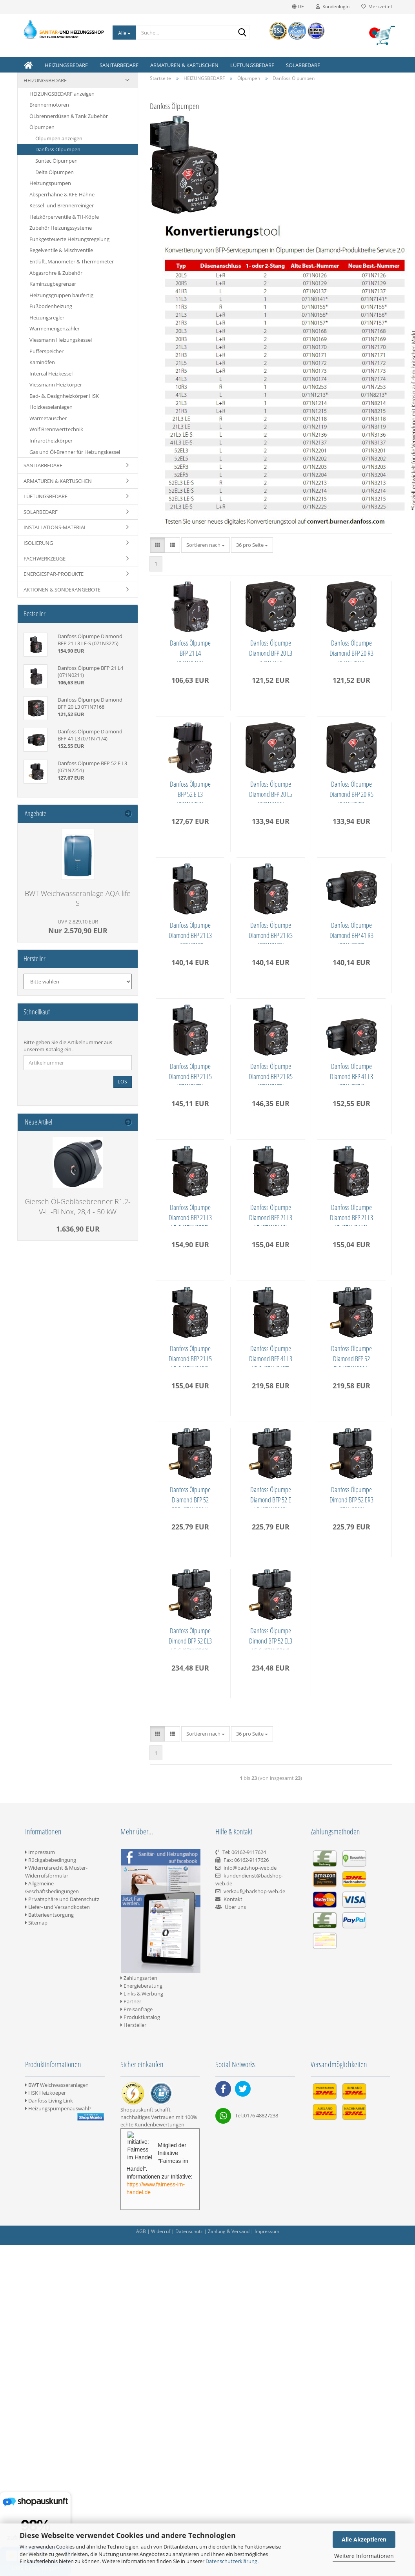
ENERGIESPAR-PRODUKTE (54, 573)
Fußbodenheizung (50, 306)
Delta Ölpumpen (54, 172)
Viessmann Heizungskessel (60, 339)
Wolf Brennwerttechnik (56, 429)
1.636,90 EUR (78, 1229)
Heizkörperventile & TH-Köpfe (64, 216)
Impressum (40, 2416)
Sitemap (36, 2487)
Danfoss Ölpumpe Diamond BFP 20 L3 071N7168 (277, 650)
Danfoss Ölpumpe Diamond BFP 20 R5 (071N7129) (277, 932)
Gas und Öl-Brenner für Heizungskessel (74, 451)
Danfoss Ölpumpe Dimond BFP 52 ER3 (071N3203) (192, 2061)
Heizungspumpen (50, 183)
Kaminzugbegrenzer (52, 283)
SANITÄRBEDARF (119, 65)
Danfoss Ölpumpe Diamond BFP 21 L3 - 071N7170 (192, 1073)
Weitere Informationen (364, 2556)
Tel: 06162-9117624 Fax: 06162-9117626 (242, 2424)
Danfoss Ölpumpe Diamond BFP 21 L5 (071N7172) (277, 1214)
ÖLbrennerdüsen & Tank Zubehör (68, 116)
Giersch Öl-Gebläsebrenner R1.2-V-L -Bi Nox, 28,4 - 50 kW (78, 1206)
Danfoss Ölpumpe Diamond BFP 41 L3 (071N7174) (277, 1355)
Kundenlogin (332, 6)
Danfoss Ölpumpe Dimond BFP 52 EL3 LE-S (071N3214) (192, 2202)
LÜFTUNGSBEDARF (252, 65)
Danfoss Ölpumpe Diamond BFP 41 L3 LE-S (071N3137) (192, 1779)
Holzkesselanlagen (51, 406)
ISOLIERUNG (38, 542)
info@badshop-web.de (250, 2432)
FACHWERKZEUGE (45, 558)
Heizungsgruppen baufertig (61, 295)
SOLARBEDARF (303, 65)
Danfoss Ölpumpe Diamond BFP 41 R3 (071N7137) (192, 1214)
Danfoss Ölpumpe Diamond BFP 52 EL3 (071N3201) (277, 1779)
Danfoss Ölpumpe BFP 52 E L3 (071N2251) (277, 791)
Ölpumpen (42, 127)
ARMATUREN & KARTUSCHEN (184, 65)
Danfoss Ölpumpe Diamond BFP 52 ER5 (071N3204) (192, 1920)
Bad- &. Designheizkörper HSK (64, 395)
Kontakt (233, 2463)
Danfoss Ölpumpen (57, 149)
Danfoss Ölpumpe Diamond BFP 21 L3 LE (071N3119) (192, 1637)
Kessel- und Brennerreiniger (61, 205)
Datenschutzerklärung (231, 2561)
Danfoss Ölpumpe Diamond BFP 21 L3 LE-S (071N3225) (192, 1496)
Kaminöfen (42, 362)
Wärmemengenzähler (54, 328)
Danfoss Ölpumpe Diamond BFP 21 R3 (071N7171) (277, 1073)
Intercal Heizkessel (51, 373)
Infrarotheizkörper (51, 440)
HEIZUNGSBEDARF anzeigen (62, 93)
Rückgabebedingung (50, 2424)
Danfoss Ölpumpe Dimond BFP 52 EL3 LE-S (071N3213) (277, 2061)
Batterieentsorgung (49, 2479)
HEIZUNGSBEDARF (66, 65)
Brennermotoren (49, 104)
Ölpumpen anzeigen (58, 138)
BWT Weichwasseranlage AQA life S (78, 898)
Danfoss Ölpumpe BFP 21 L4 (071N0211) (192, 650)
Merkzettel (376, 6)
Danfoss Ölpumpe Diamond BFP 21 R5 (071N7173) (192, 1355)
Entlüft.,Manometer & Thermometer (71, 261)
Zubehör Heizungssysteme (60, 227)
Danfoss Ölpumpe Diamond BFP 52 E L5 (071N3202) (277, 1920)
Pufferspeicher (46, 351)
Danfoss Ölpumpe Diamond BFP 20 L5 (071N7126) (192, 932)
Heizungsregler (46, 317)
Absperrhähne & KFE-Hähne (62, 194)
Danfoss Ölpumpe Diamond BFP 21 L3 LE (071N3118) (277, 1496)
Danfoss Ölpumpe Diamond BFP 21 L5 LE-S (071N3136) (277, 1637)
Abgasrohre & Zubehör (55, 272)
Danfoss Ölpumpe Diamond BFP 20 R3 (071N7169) (192, 791)
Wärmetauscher (48, 418)
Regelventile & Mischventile (61, 250)
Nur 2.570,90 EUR (77, 927)
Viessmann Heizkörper (55, 384)
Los (122, 1081)
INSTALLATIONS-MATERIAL (55, 527)
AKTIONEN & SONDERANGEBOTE (62, 589)
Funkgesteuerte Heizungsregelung (69, 239)
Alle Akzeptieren (364, 2539)
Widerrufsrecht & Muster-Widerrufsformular (56, 2436)
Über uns (235, 2471)
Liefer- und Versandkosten (57, 2471)
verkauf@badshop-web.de (254, 2455)
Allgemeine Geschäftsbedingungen (52, 2451)
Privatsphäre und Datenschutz (62, 2463)
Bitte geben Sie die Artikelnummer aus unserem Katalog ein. (68, 1046)
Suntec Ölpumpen (56, 160)
